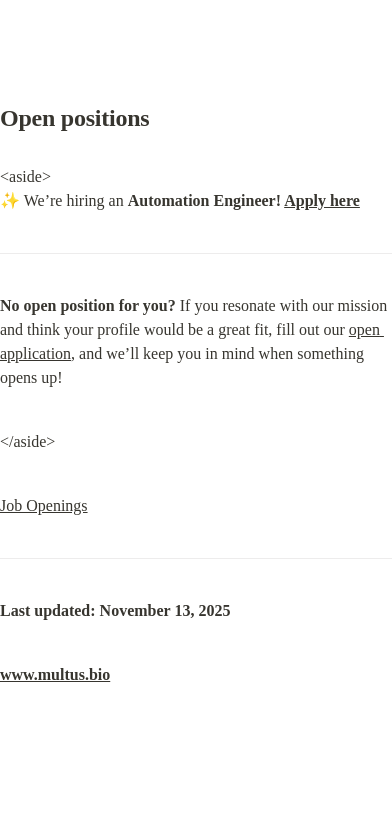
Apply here (322, 200)
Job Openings (44, 505)
